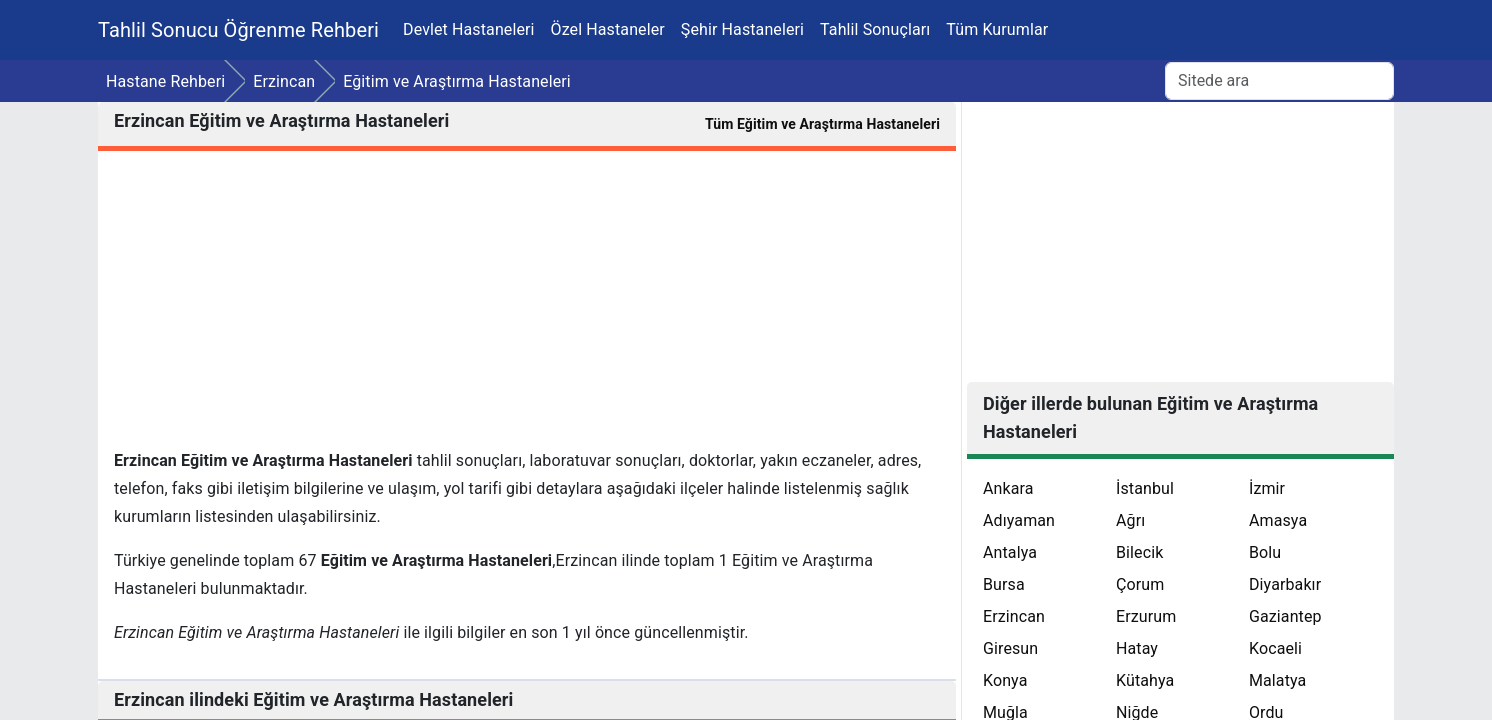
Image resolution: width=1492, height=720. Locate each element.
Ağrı (1130, 520)
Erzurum (1146, 616)
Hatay (1137, 648)
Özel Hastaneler (608, 29)
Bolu (1265, 552)
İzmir (1267, 488)
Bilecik (1139, 552)
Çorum (1140, 584)
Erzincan (1014, 616)
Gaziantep (1285, 616)
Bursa (1004, 584)
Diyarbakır (1285, 584)
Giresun (1010, 648)
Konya (1005, 680)
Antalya (1010, 552)
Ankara (1008, 488)
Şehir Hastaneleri (742, 29)
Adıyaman (1019, 520)
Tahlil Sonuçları (875, 29)
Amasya (1278, 520)
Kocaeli (1275, 648)
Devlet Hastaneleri (469, 29)
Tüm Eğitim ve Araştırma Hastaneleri (822, 124)
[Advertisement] (527, 307)
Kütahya (1145, 680)
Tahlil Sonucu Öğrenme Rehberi (238, 30)
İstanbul (1145, 488)
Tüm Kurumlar (997, 29)
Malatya (1277, 680)
